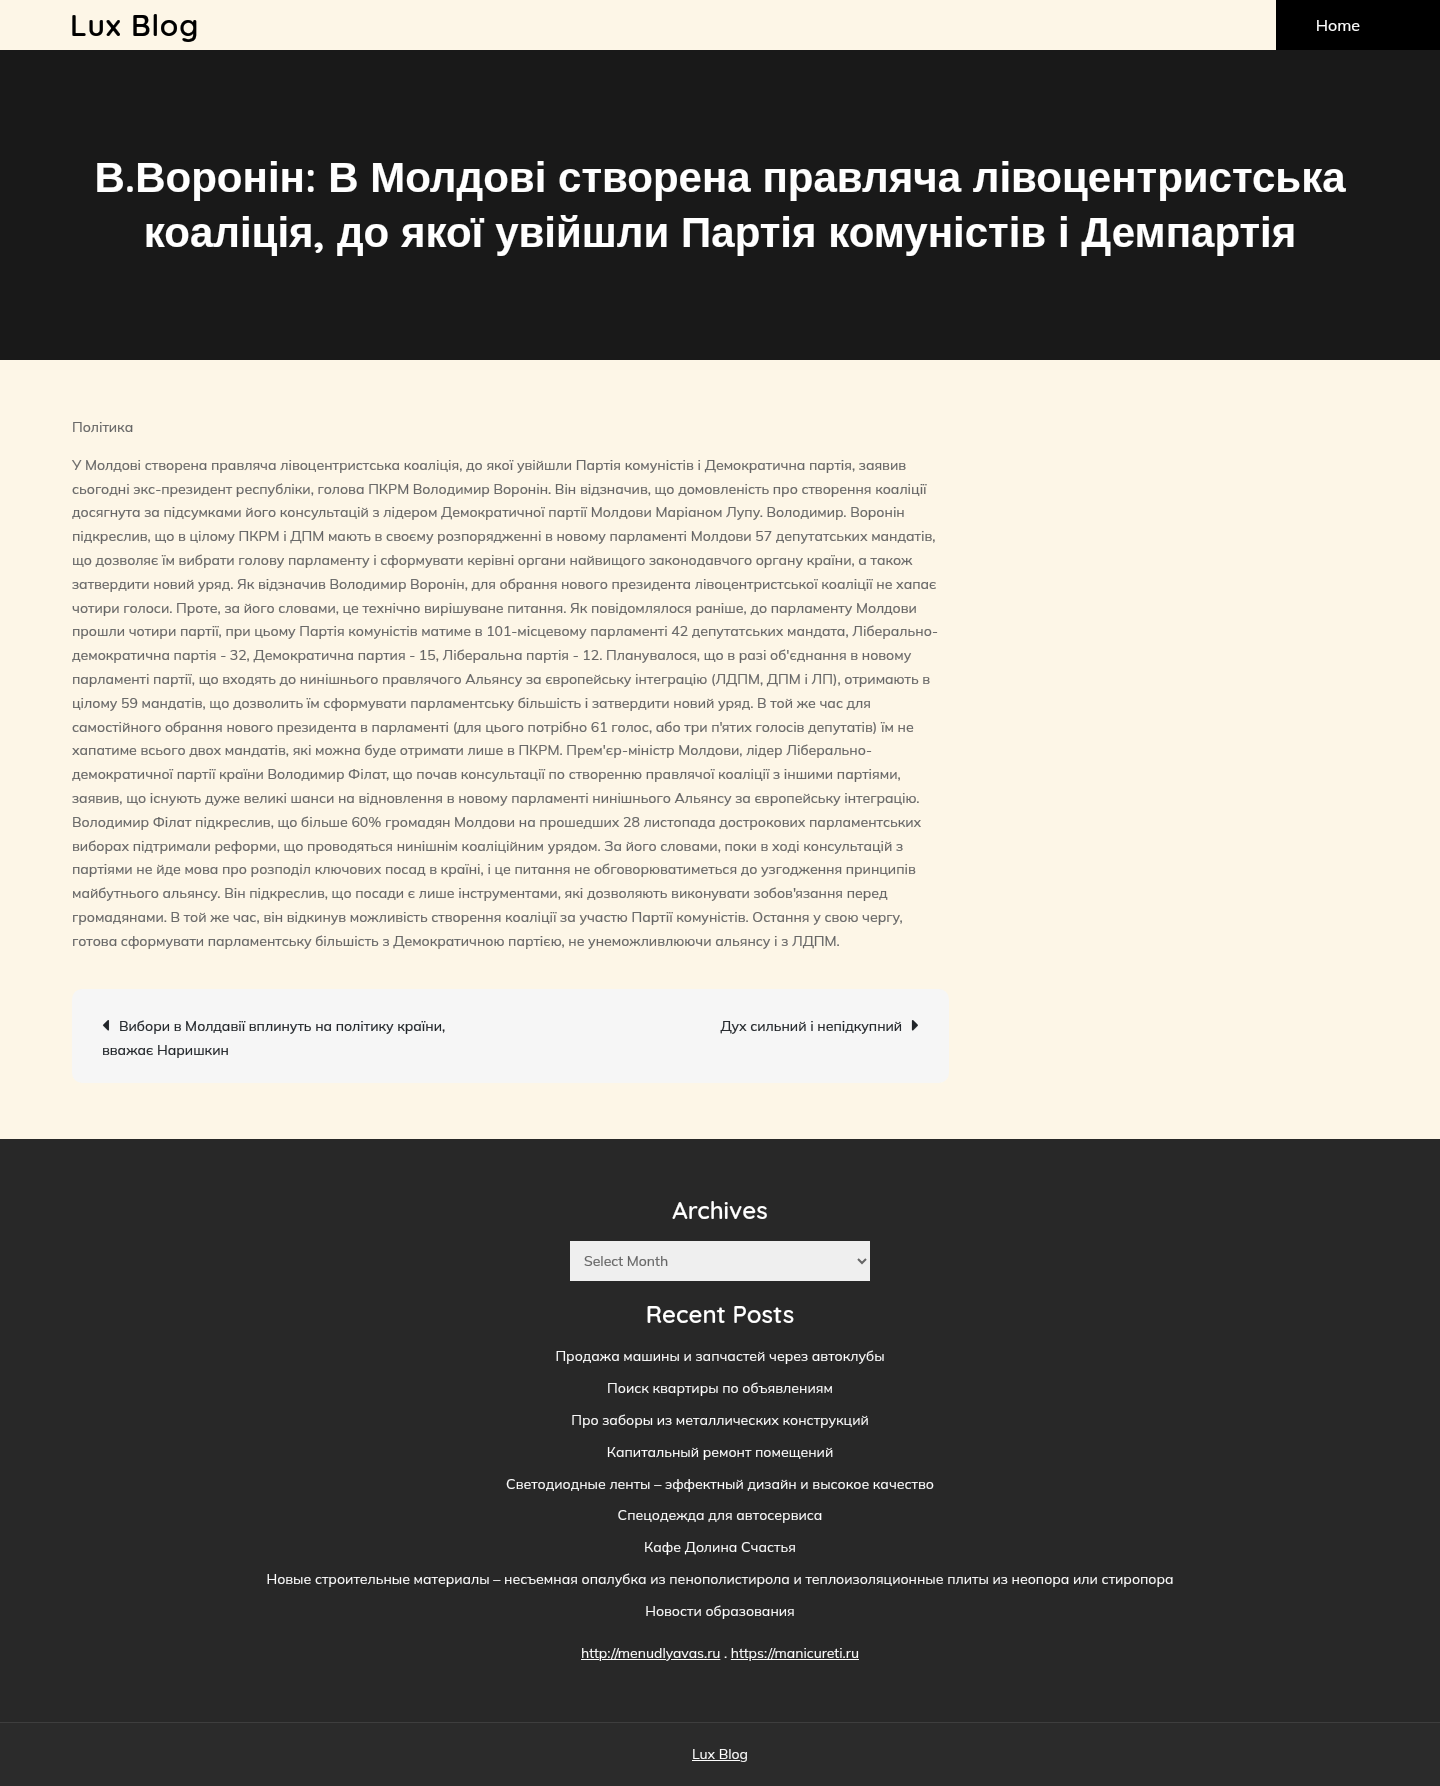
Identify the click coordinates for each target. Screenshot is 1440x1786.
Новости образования (720, 1611)
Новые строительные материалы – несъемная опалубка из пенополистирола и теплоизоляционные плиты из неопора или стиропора (719, 1579)
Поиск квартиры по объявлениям (720, 1388)
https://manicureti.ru (795, 1653)
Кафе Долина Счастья (720, 1547)
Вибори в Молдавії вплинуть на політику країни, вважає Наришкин (273, 1038)
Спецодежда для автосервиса (720, 1515)
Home (1338, 25)
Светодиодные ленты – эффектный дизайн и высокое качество (720, 1484)
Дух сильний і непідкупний (811, 1026)
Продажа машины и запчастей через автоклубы (719, 1356)
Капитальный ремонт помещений (720, 1452)
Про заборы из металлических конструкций (720, 1420)
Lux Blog (134, 25)
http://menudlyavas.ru (650, 1653)
